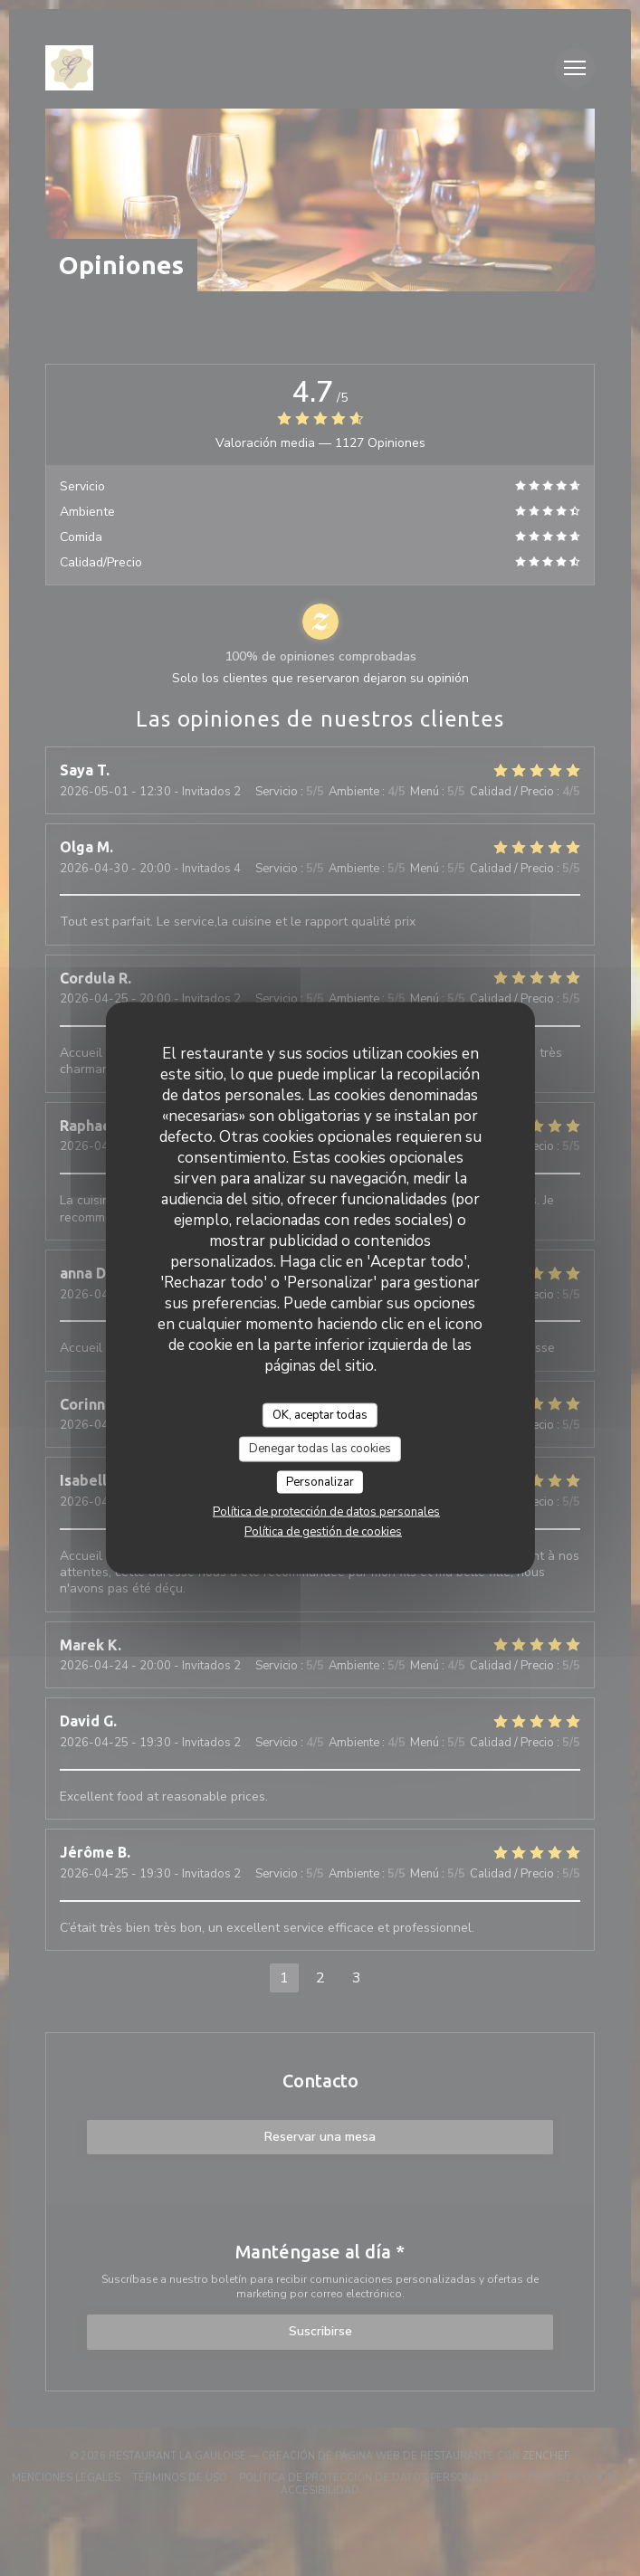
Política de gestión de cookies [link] (323, 1532)
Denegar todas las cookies (320, 1448)
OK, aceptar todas (320, 1414)
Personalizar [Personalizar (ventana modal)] (320, 1481)
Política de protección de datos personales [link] (326, 1512)
